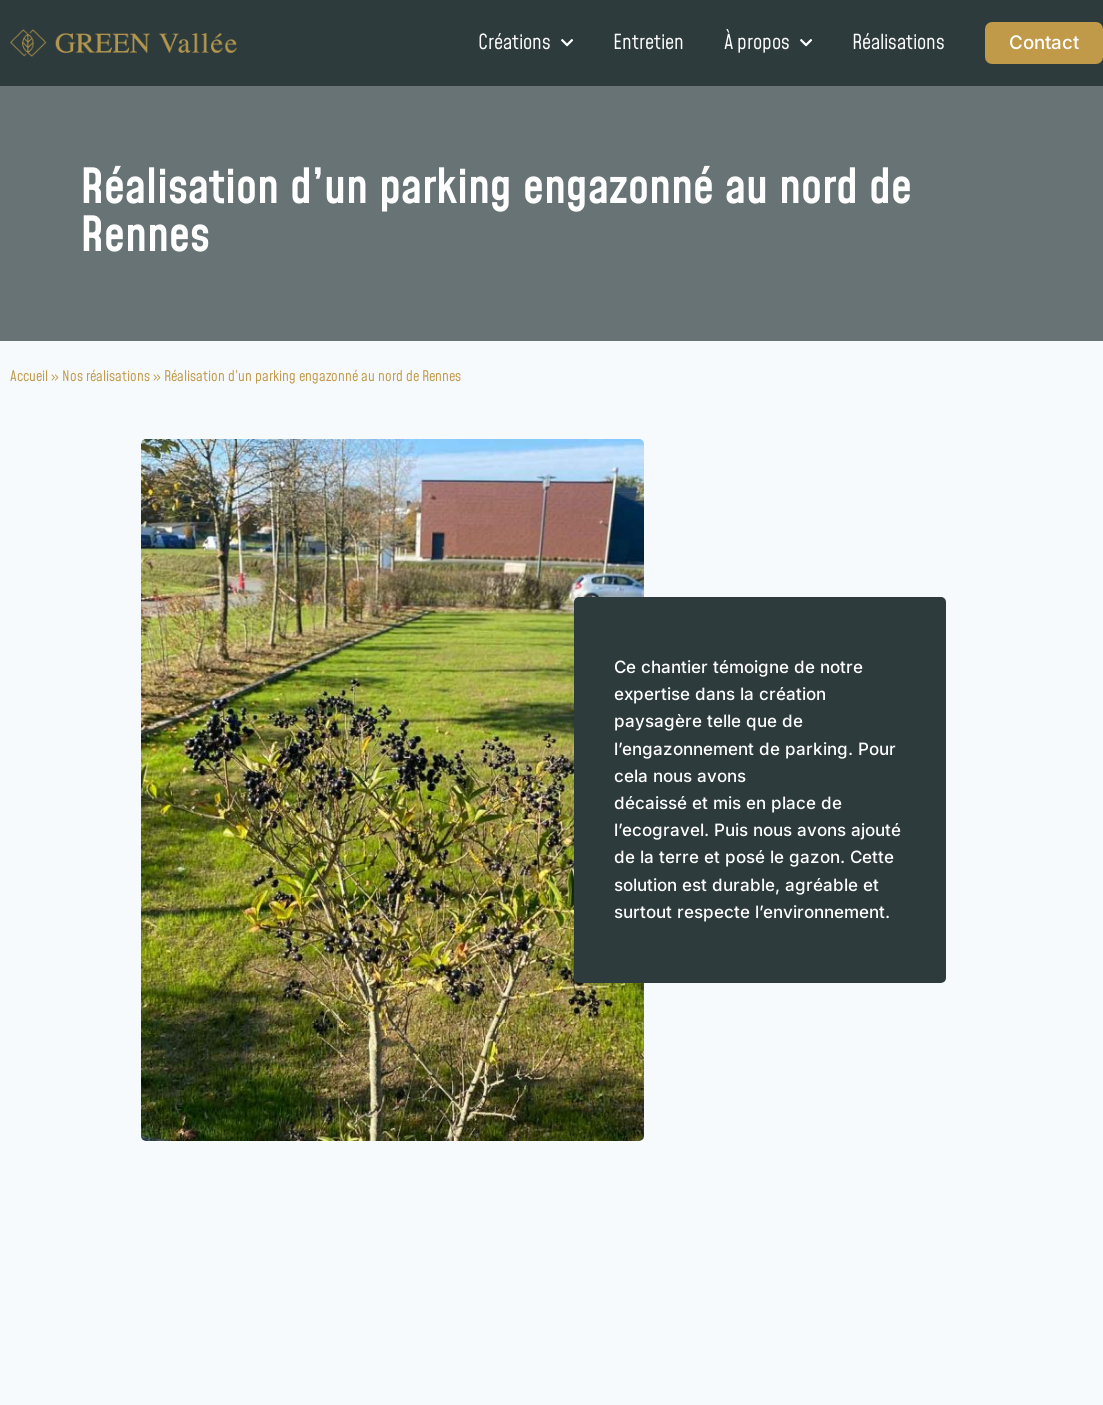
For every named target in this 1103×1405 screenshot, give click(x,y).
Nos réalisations (106, 377)
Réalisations (898, 43)
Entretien (648, 43)
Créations (525, 43)
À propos (768, 43)
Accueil (29, 377)
